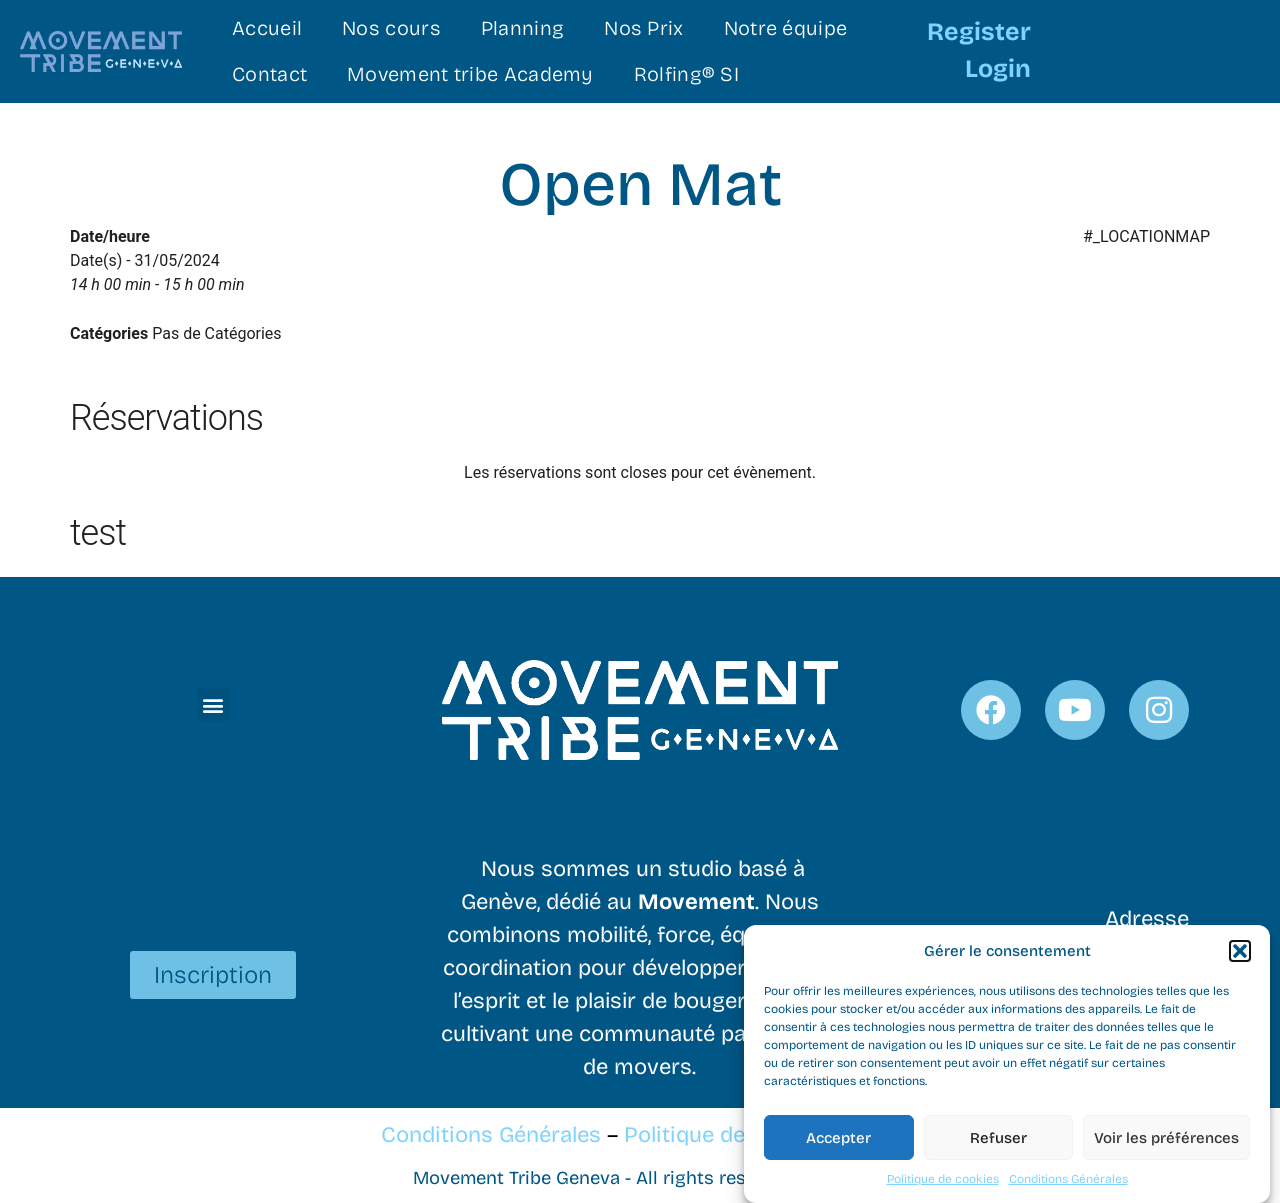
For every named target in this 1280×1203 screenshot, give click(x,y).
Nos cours (391, 28)
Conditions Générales (1068, 1184)
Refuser (998, 1142)
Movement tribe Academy (470, 74)
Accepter (838, 1142)
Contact (269, 74)
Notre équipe (786, 28)
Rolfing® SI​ (686, 74)
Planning (522, 28)
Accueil (267, 28)
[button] (1240, 955)
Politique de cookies (943, 1184)
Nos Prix (643, 28)
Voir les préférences (1166, 1142)
